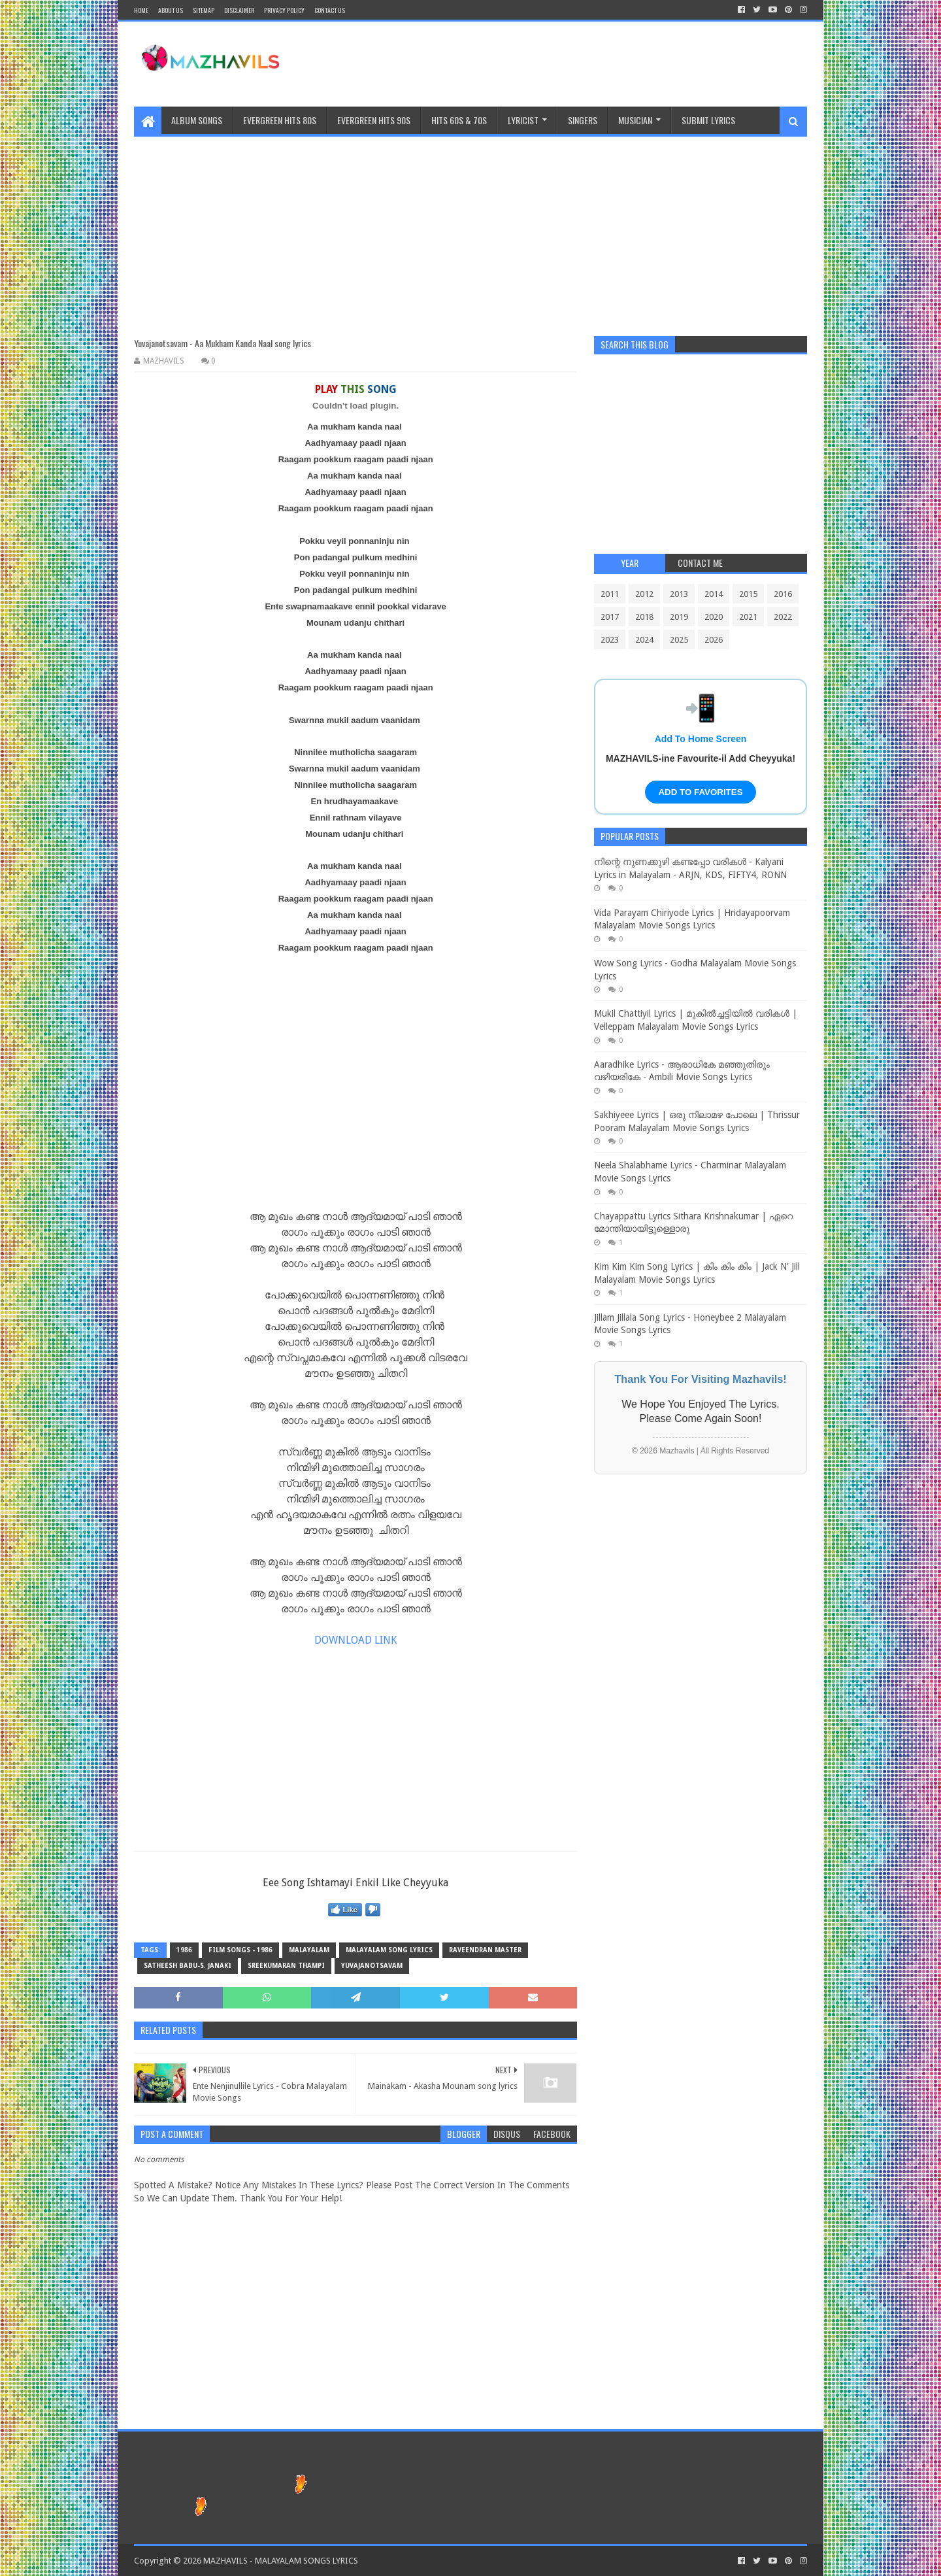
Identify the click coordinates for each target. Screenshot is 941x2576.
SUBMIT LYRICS (708, 120)
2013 (679, 594)
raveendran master (485, 1950)
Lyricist (523, 120)
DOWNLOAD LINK (355, 1640)
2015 (748, 594)
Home (141, 10)
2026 (713, 640)
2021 (748, 617)
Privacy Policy (284, 10)
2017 (610, 617)
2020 (713, 617)
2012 (644, 594)
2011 (610, 594)
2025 (679, 640)
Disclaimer (239, 10)
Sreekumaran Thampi (286, 1965)
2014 (713, 594)
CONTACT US (329, 10)
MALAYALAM (309, 1950)
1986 (184, 1950)
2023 (610, 640)
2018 (644, 617)
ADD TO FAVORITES (700, 792)
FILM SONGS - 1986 (240, 1950)
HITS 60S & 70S (459, 120)
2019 (679, 617)
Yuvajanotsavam (372, 1965)
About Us (170, 10)
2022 (783, 617)
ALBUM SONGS (196, 120)
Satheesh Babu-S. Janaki (187, 1965)
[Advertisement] (470, 228)
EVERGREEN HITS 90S (373, 120)
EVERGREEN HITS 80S (279, 120)
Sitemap (203, 10)
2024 (644, 640)
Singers (582, 120)
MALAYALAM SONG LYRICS (389, 1950)
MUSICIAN (635, 120)
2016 (783, 594)
